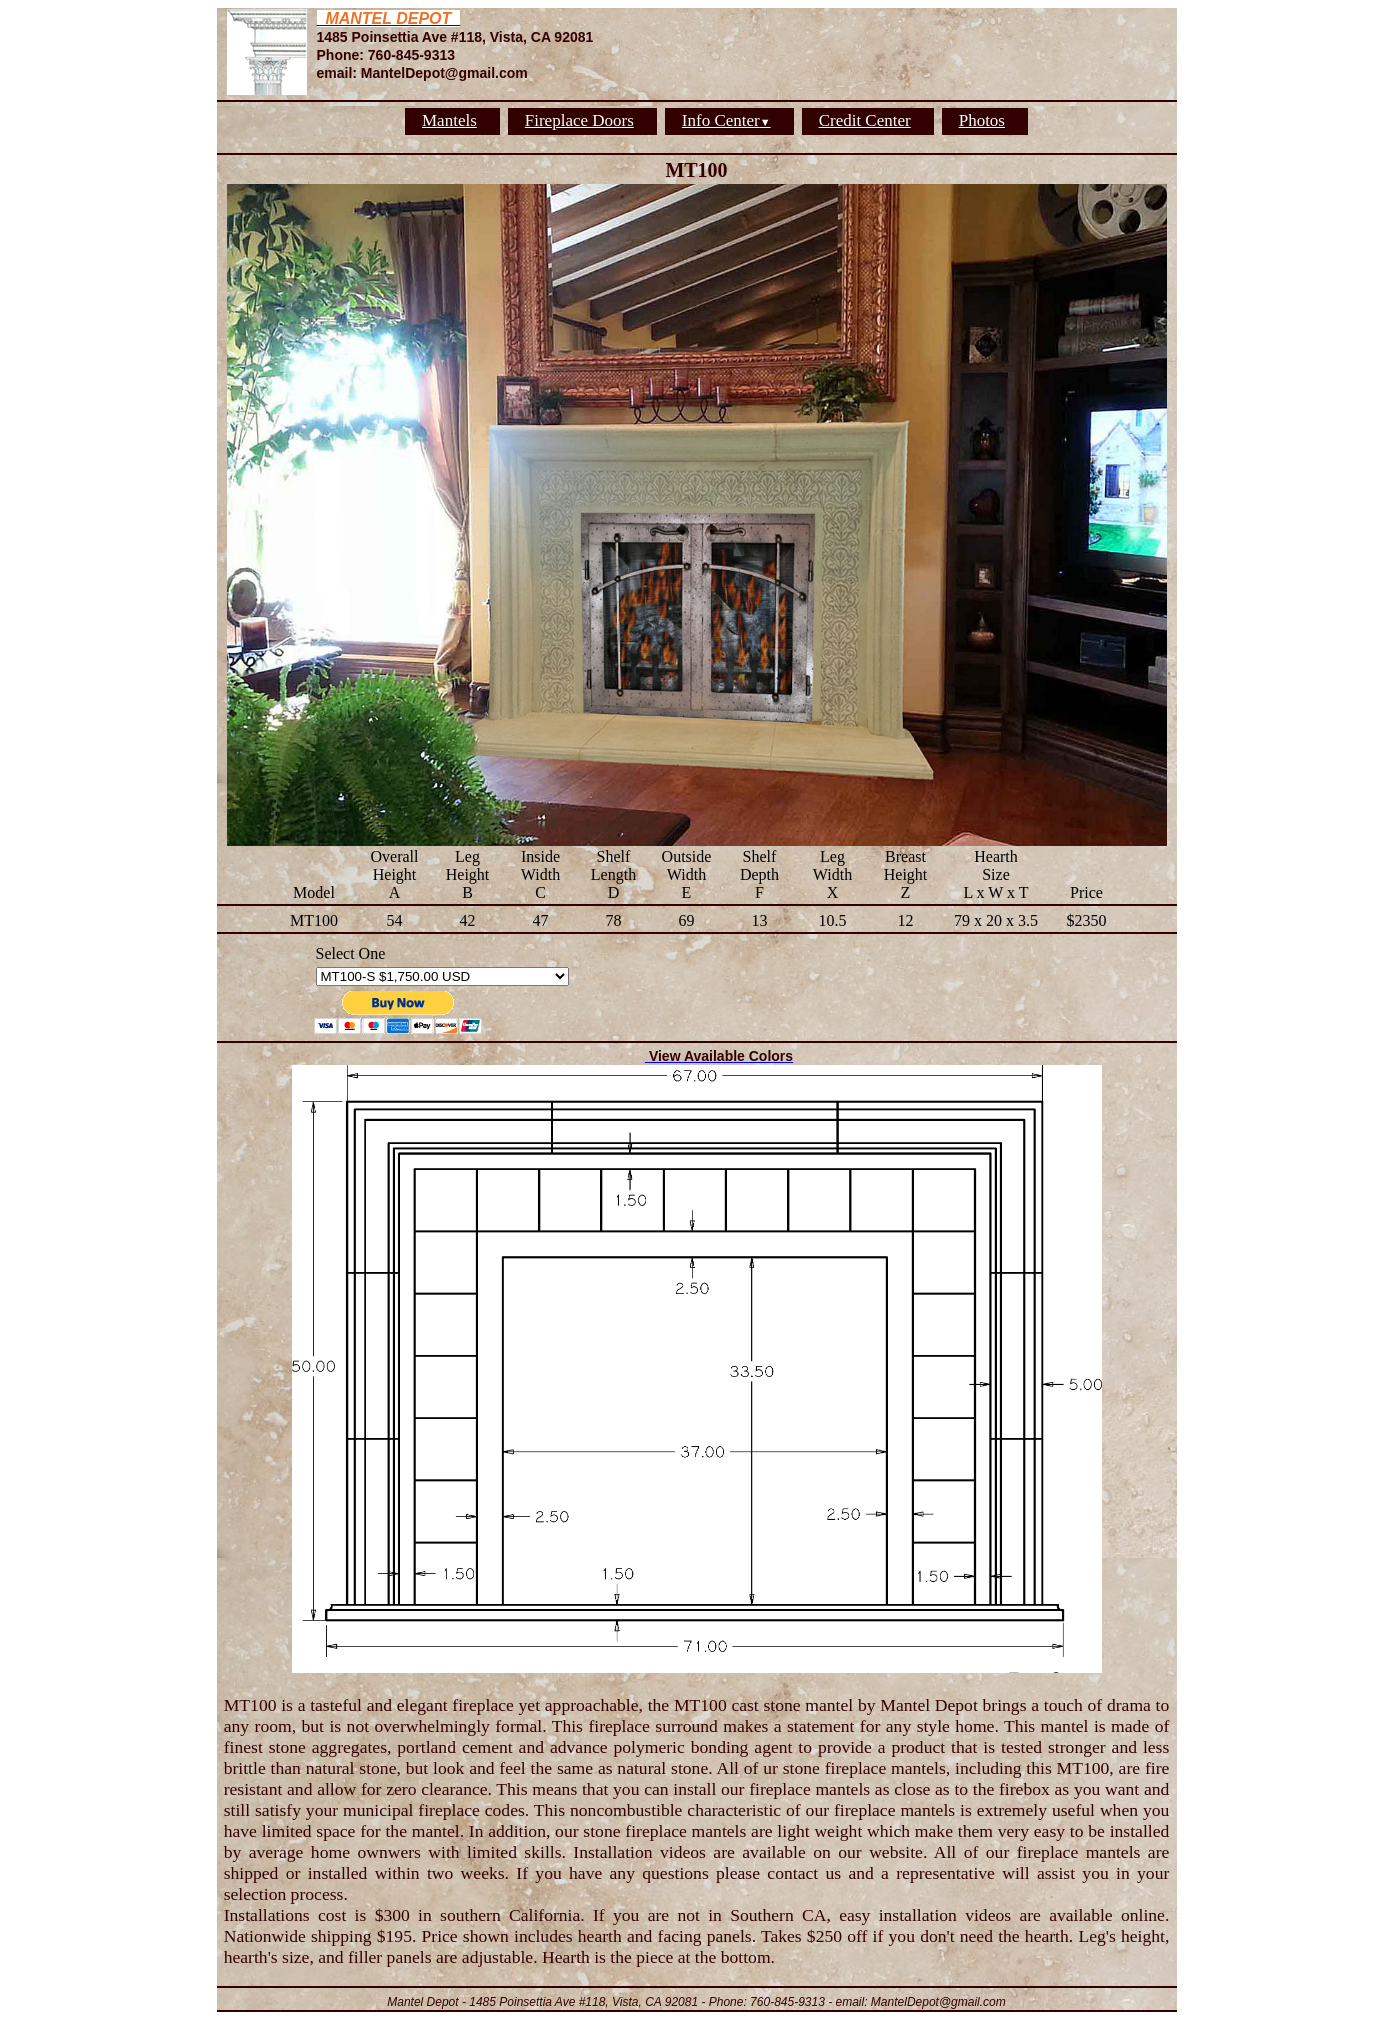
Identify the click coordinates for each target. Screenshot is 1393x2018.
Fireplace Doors (579, 120)
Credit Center (865, 120)
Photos (982, 120)
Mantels (449, 120)
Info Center (726, 120)
